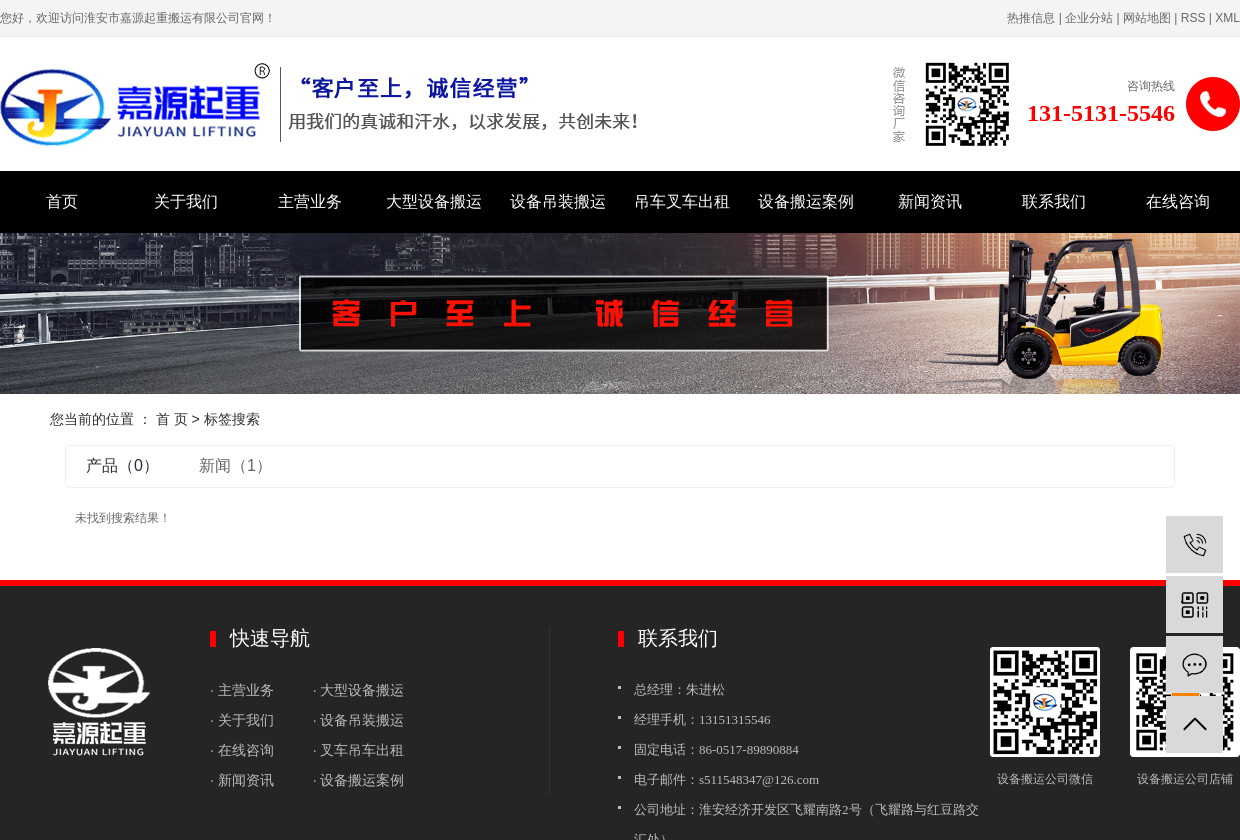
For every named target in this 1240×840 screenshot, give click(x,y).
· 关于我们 (244, 720)
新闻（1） (235, 465)
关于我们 (186, 201)
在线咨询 (1178, 201)
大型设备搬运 (434, 201)
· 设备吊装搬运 (359, 720)
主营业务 (310, 201)
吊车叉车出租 (682, 201)
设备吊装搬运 (558, 201)
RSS (1193, 18)
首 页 (172, 419)
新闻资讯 (930, 201)
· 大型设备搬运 (361, 690)
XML (1227, 18)
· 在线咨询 (242, 750)
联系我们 (1054, 201)
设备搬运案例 (806, 201)
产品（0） (122, 465)
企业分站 (1089, 18)
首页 (62, 201)
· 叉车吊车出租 (359, 750)
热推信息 (1031, 18)
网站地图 (1147, 18)
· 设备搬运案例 (359, 780)
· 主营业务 (244, 690)
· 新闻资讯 (246, 780)
